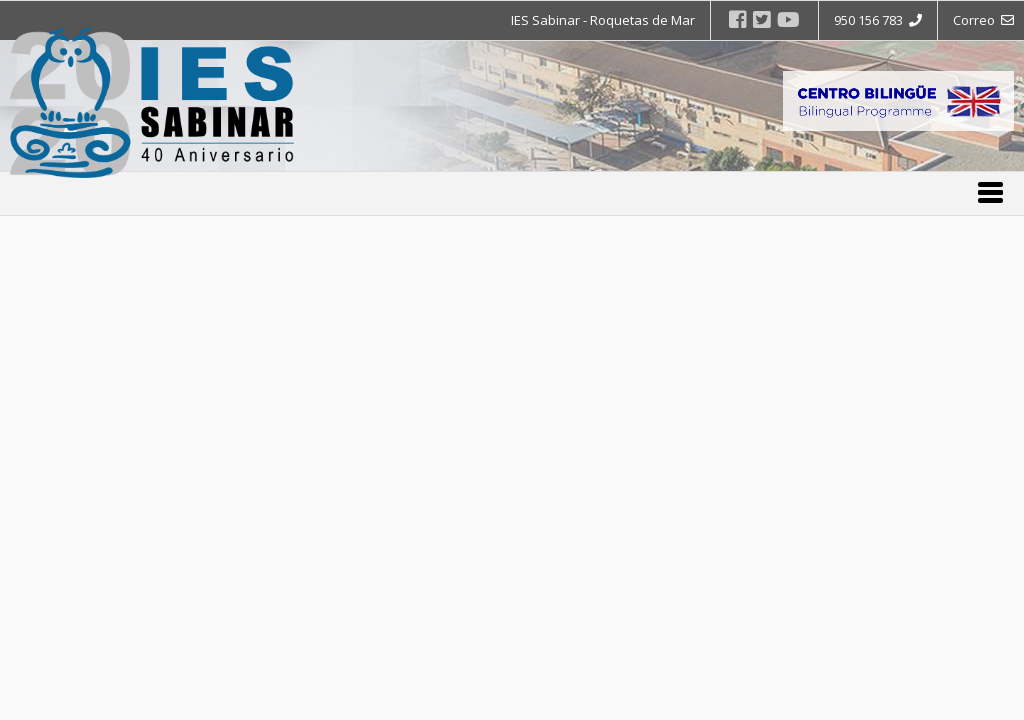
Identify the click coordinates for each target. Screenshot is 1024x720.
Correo (983, 20)
